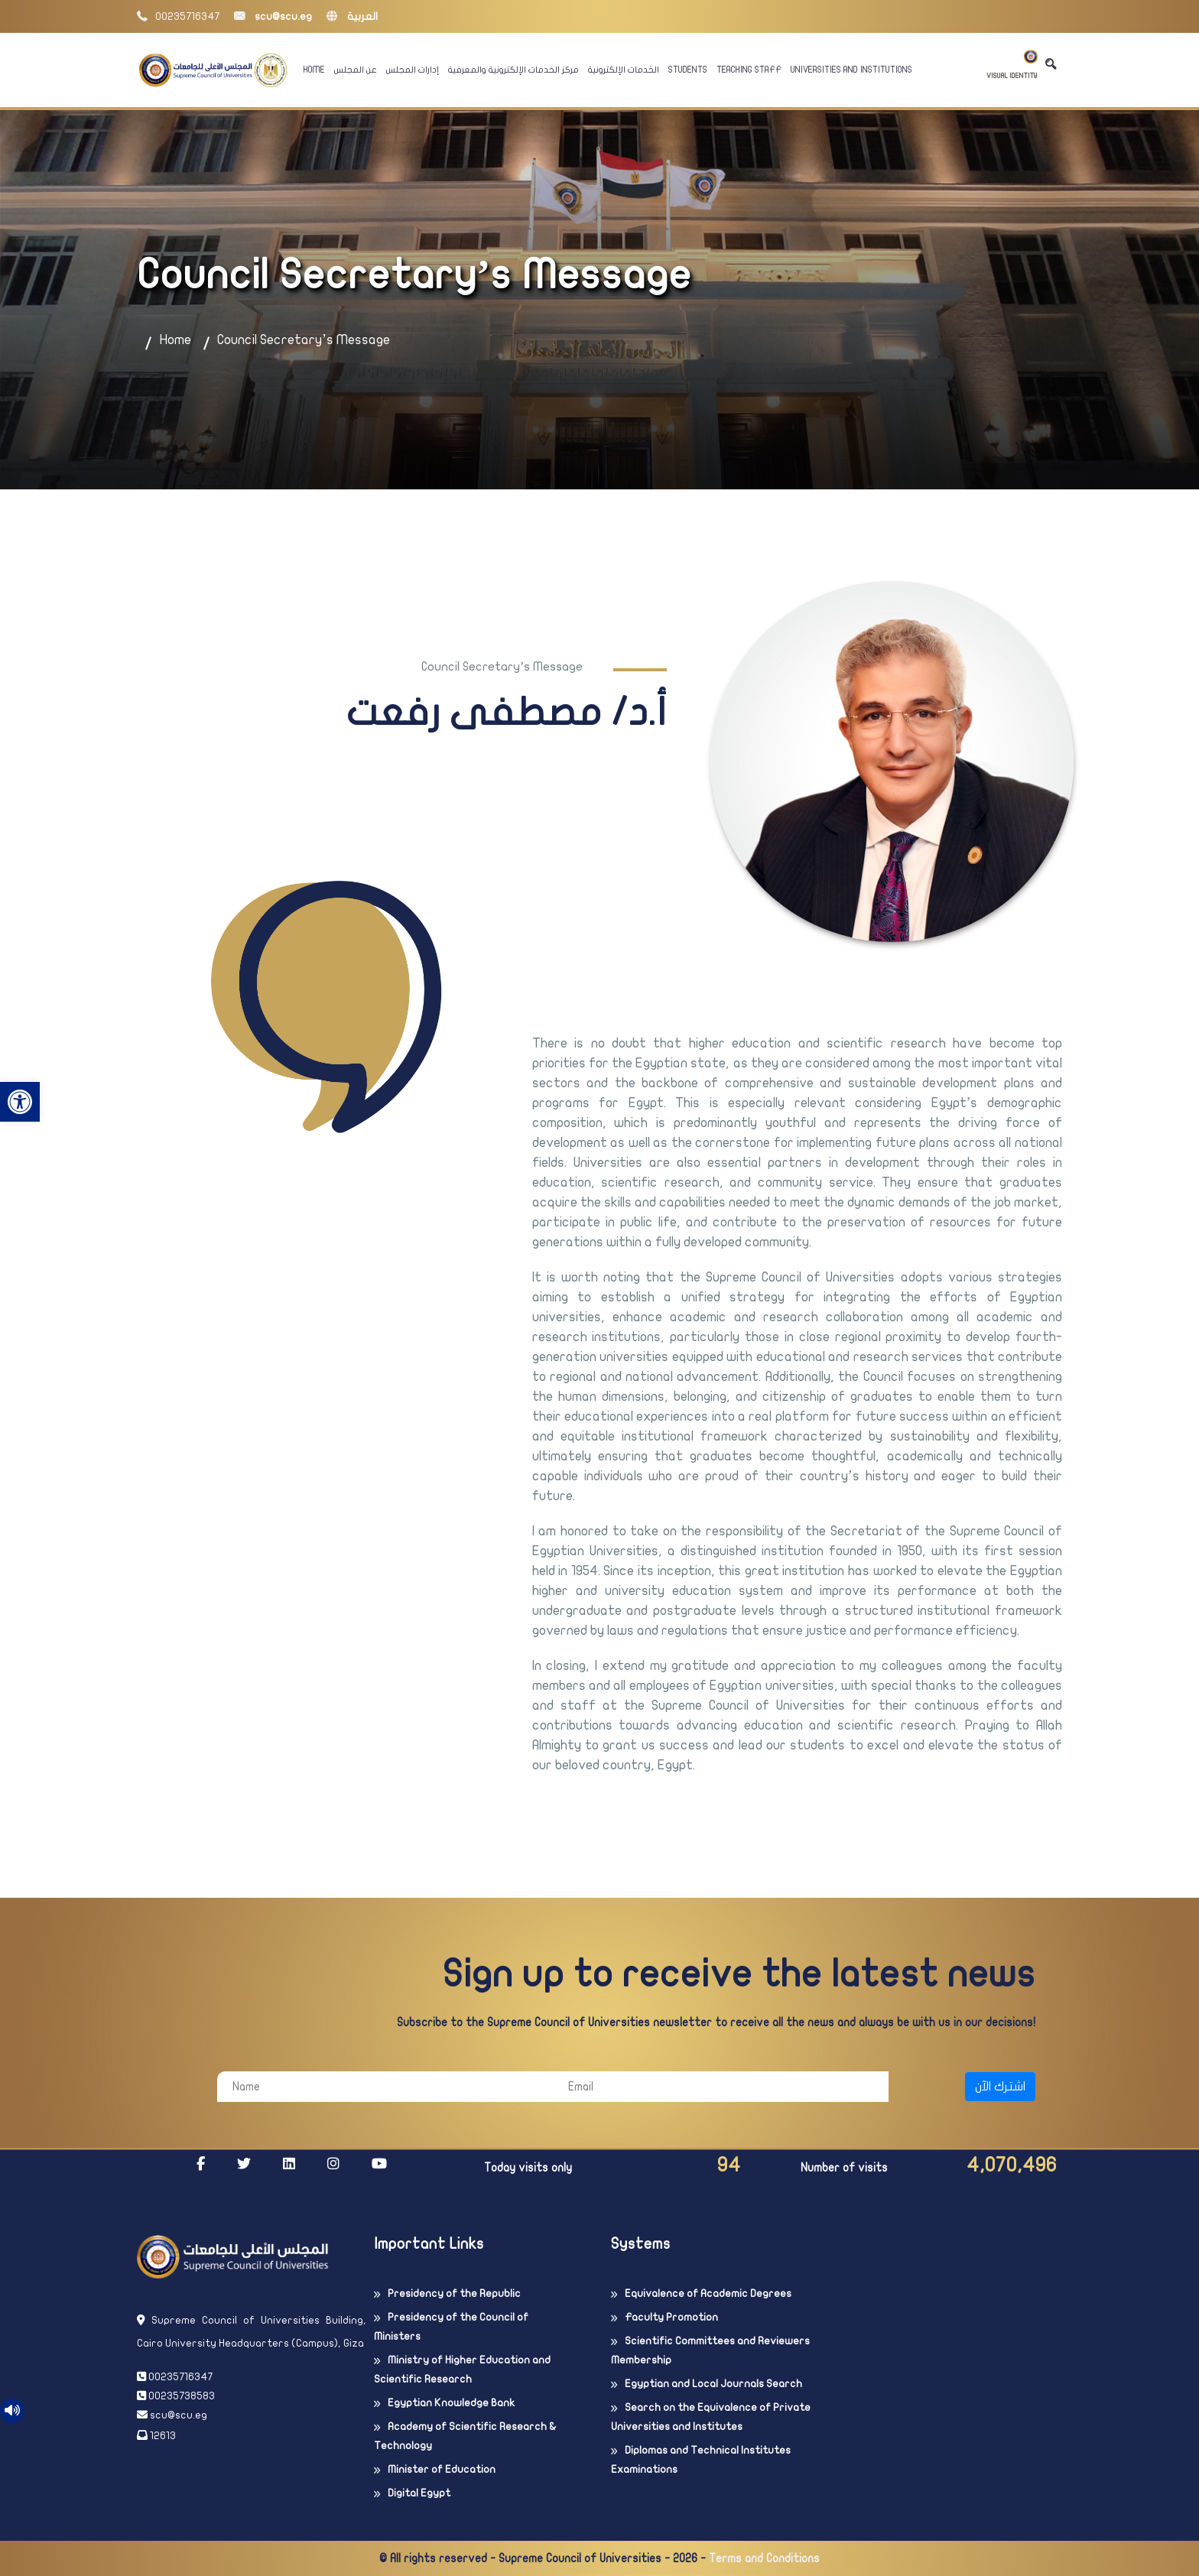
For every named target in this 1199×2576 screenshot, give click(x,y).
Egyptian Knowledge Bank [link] (451, 2403)
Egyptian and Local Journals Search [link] (713, 2383)
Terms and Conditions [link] (764, 2558)
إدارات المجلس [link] (412, 69)
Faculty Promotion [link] (671, 2317)
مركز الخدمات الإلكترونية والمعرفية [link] (513, 69)
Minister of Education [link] (442, 2469)
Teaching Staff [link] (748, 69)
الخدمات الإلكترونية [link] (623, 69)
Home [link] (314, 69)
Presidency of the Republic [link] (454, 2293)
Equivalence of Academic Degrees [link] (708, 2293)
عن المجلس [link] (355, 69)
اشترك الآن (1000, 2087)
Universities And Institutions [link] (851, 69)
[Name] (385, 2086)
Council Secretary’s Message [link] (303, 340)
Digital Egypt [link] (419, 2493)
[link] (20, 1102)
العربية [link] (352, 16)
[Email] (721, 2086)
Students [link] (687, 69)
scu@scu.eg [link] (273, 16)
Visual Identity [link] (1012, 65)
